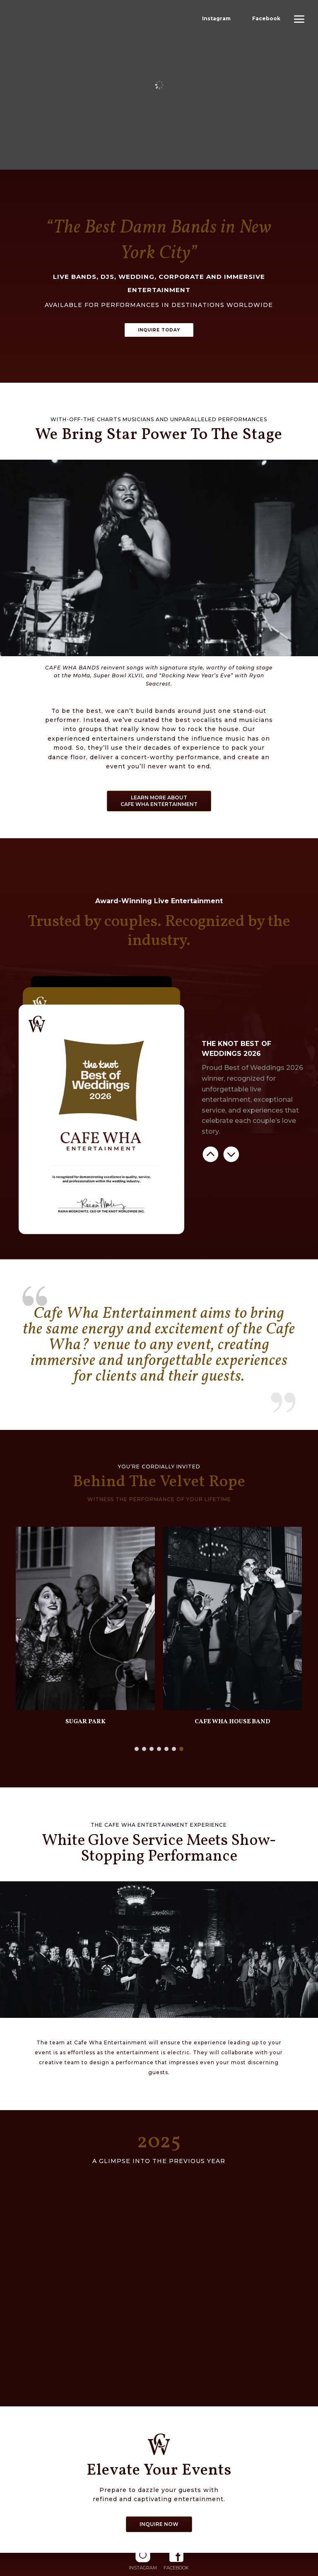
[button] (137, 1750)
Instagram (216, 18)
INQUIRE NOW (159, 2525)
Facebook (266, 18)
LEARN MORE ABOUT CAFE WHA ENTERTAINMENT (159, 802)
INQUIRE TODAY (159, 330)
